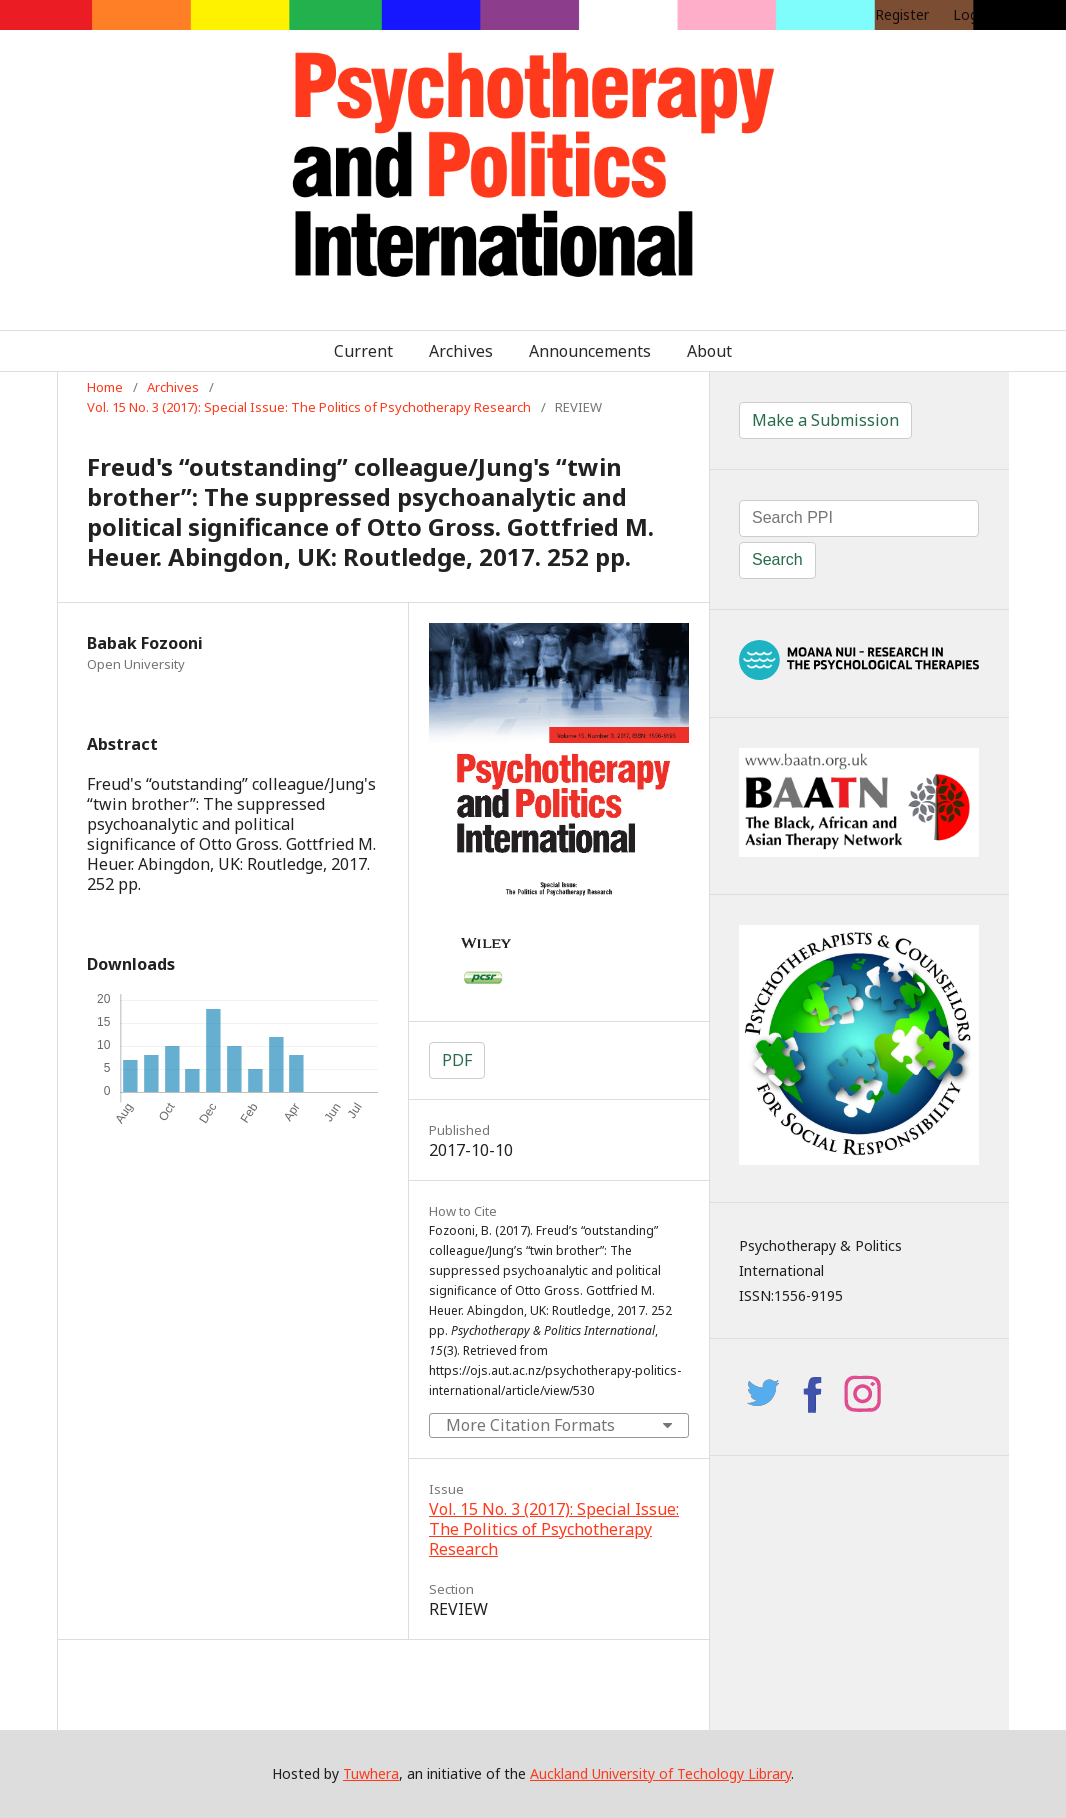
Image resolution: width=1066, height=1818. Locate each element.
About (709, 351)
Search (777, 559)
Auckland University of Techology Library (660, 1773)
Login (971, 14)
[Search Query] (859, 518)
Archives (461, 351)
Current (363, 351)
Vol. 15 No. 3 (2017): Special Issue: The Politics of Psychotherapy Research (309, 407)
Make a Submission (825, 420)
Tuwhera (371, 1773)
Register (902, 14)
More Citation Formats (530, 1425)
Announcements (590, 351)
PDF (457, 1060)
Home (105, 387)
